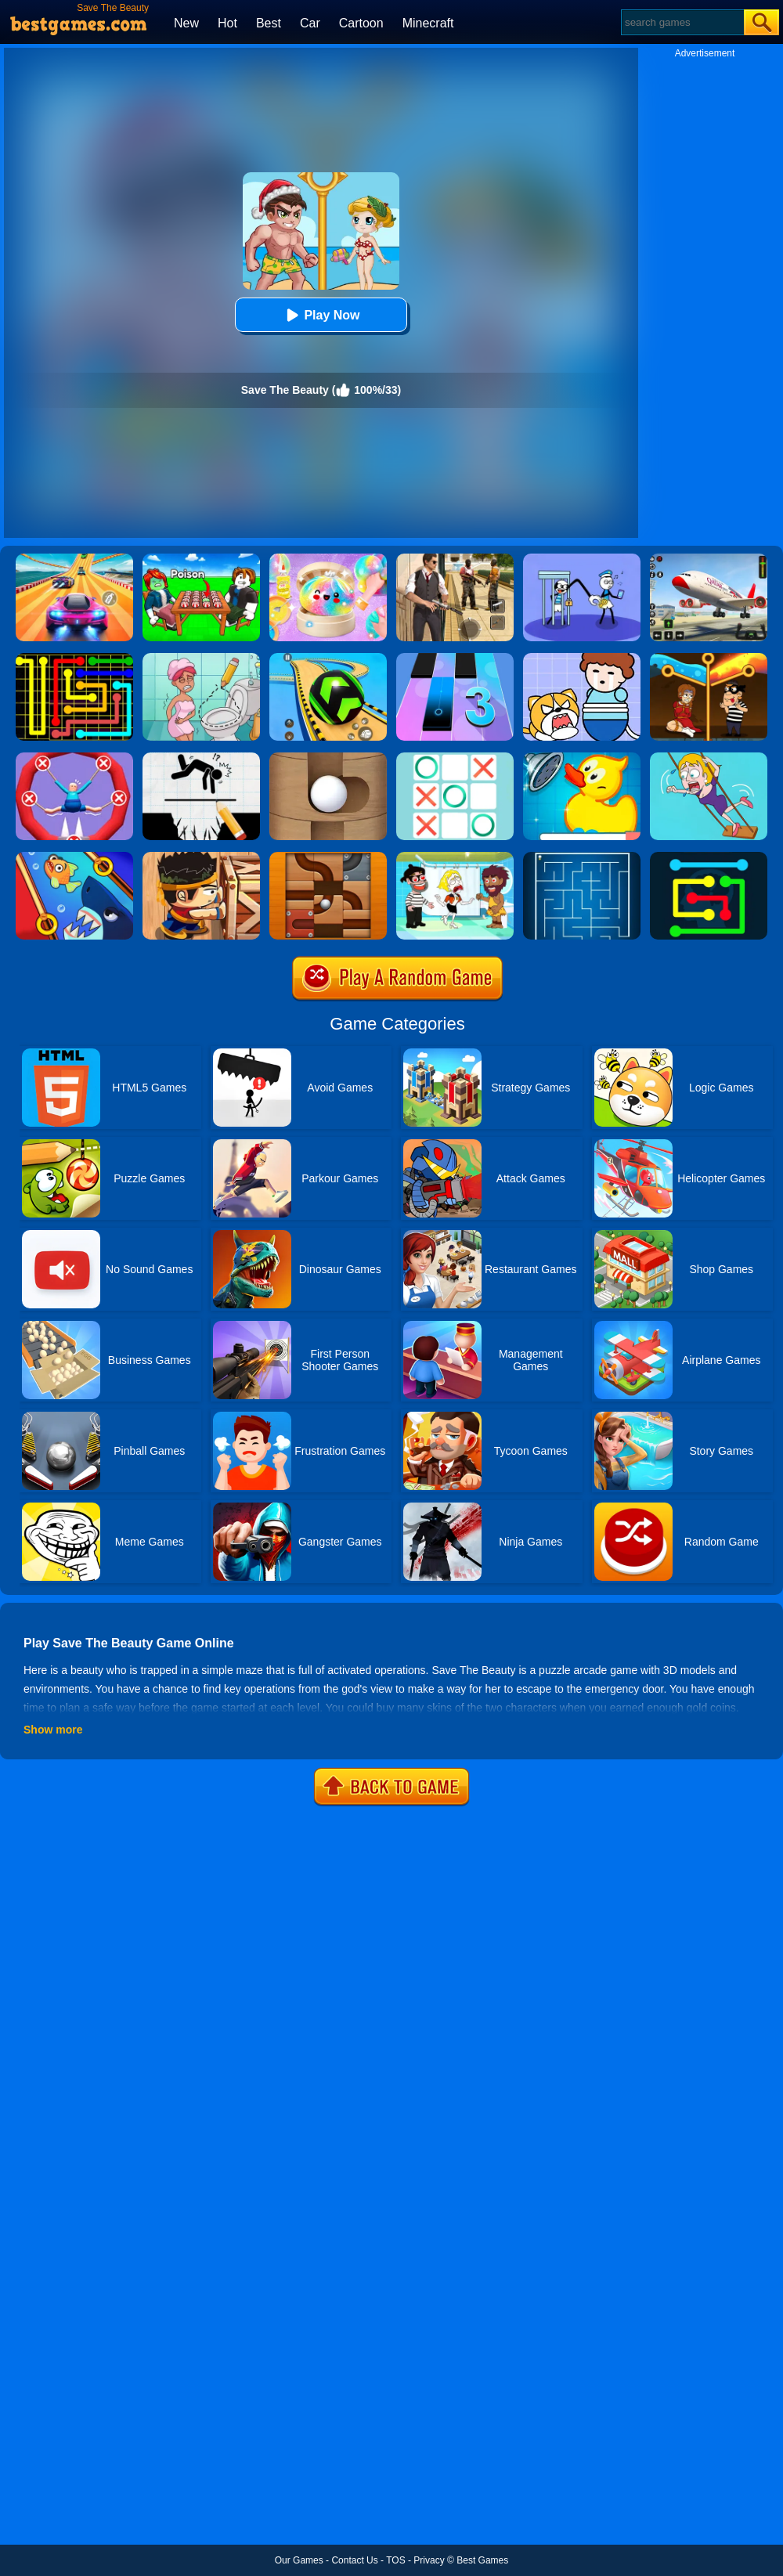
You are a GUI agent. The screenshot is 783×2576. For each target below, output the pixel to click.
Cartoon (361, 23)
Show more (52, 1729)
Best (268, 23)
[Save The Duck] (581, 757)
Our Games (299, 2560)
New (186, 23)
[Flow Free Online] (708, 857)
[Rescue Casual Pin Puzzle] (708, 658)
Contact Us (354, 2560)
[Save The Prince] (581, 658)
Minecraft (428, 23)
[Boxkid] (201, 857)
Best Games (482, 2560)
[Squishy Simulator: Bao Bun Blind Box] (328, 559)
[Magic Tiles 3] (455, 658)
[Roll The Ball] (328, 857)
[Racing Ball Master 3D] (328, 658)
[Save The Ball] (328, 757)
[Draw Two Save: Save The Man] (201, 757)
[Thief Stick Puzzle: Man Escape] (581, 559)
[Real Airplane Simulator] (708, 559)
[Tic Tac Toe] (455, 757)
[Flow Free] (74, 658)
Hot (227, 23)
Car (310, 23)
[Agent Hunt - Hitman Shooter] (455, 559)
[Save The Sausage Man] (74, 757)
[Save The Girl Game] (708, 757)
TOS (395, 2560)
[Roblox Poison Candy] (201, 559)
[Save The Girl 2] (455, 857)
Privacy (428, 2560)
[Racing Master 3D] (74, 559)
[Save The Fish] (74, 857)
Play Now (320, 315)
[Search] (681, 22)
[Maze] (581, 857)
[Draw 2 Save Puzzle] (201, 658)
